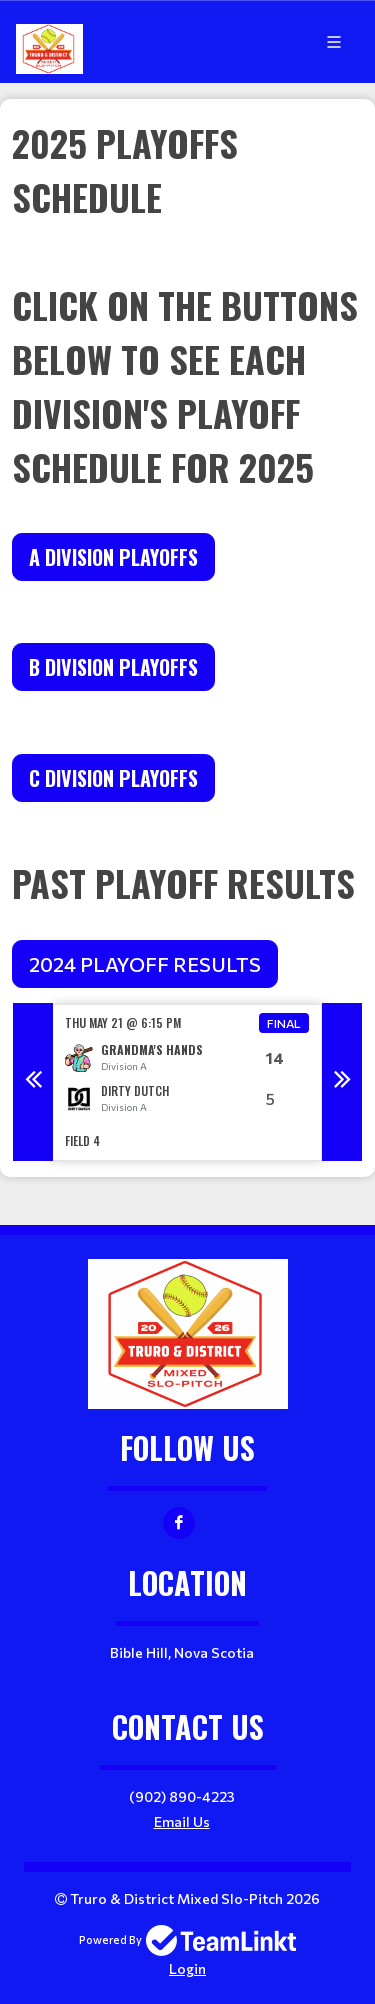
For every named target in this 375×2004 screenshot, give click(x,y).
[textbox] (187, 305)
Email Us (182, 1821)
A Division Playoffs (113, 557)
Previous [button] (33, 1082)
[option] (187, 1082)
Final (284, 1023)
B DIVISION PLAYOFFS (113, 667)
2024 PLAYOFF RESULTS (145, 964)
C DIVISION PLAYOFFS (113, 778)
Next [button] (342, 1082)
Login (187, 1968)
